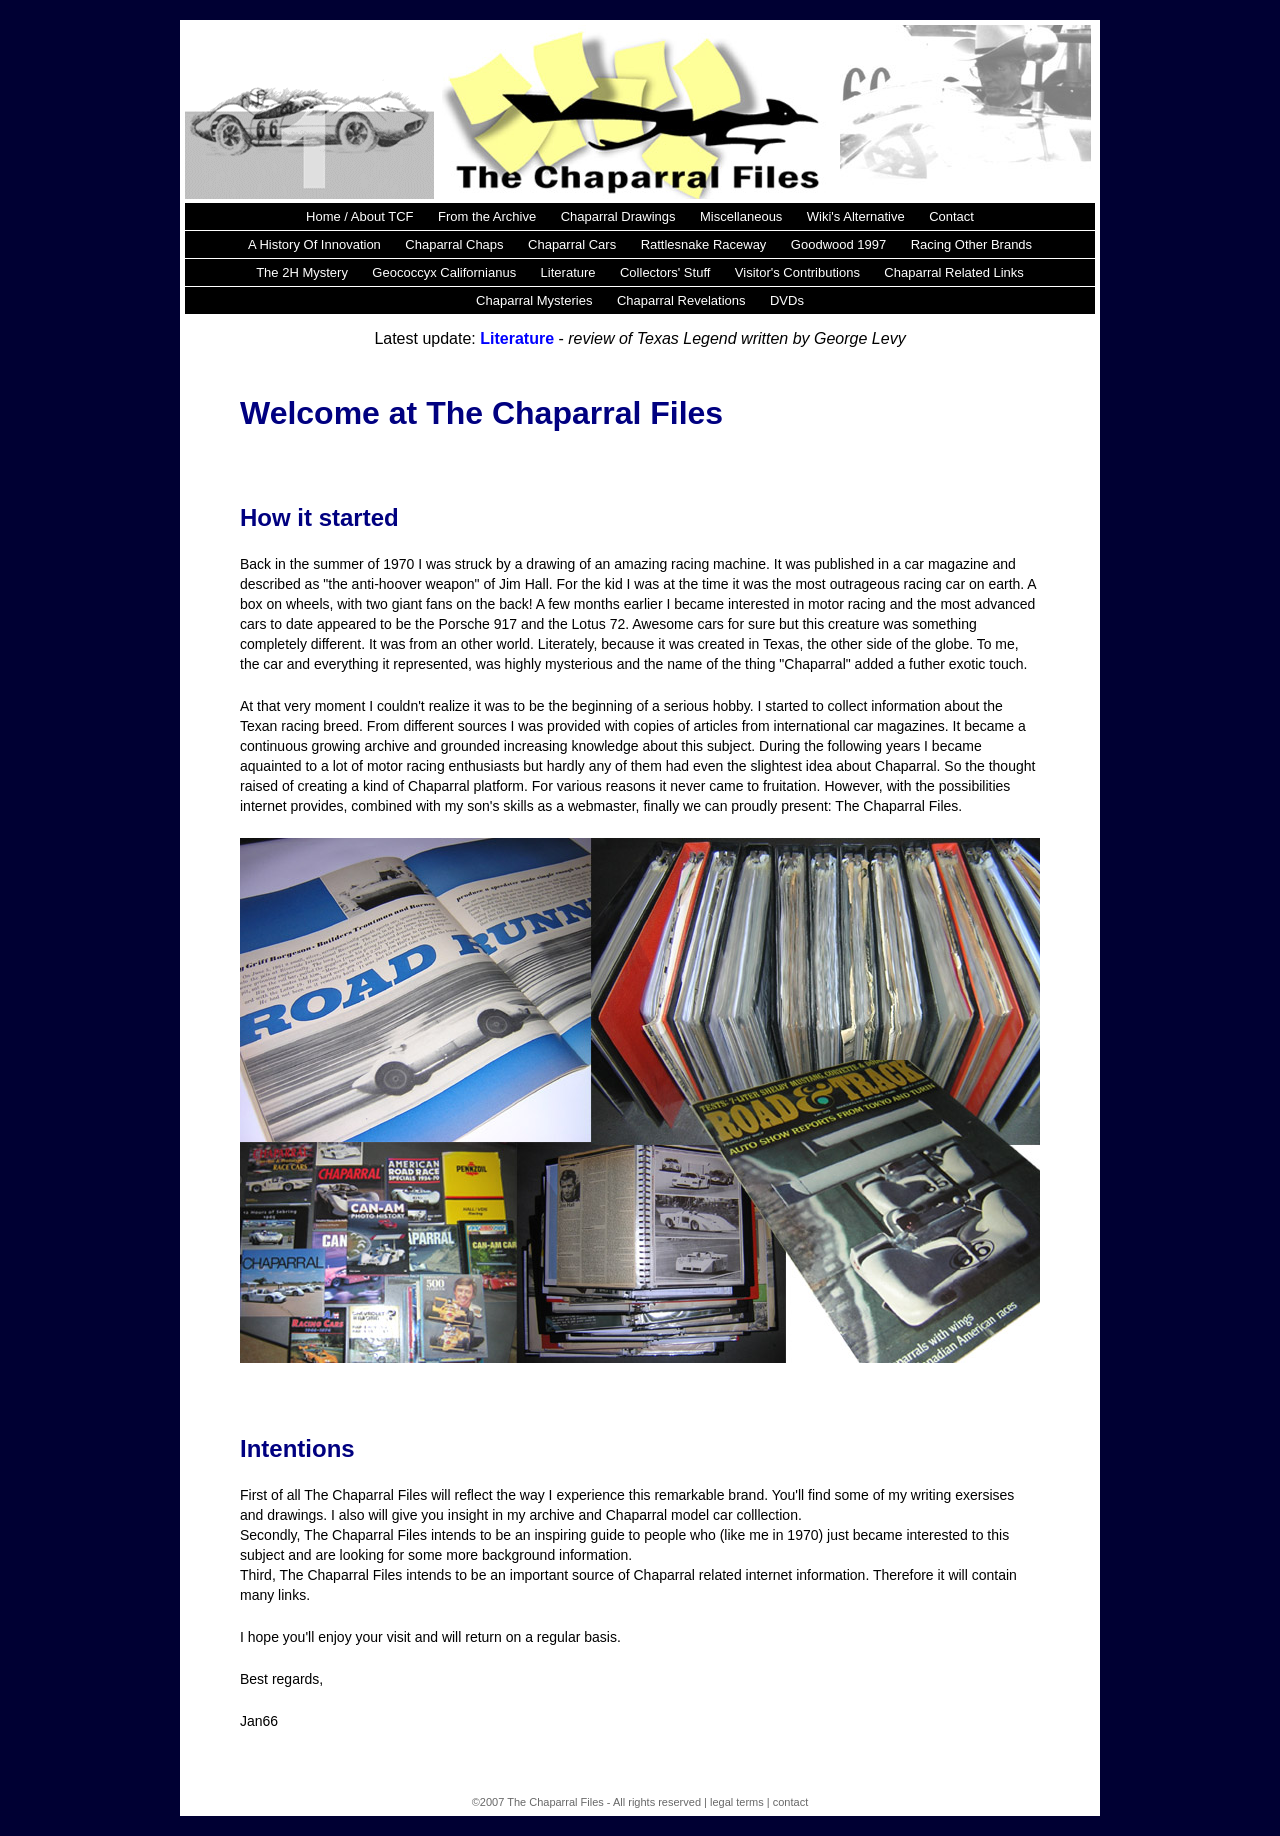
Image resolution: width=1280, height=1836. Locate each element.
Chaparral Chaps (454, 244)
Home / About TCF (359, 216)
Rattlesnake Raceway (704, 244)
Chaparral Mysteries (534, 300)
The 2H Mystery (302, 272)
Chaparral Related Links (953, 272)
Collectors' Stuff (665, 272)
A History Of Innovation (314, 244)
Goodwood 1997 (838, 244)
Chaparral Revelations (681, 300)
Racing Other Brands (971, 244)
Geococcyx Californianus (444, 272)
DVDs (787, 300)
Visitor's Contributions (797, 272)
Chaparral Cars (572, 244)
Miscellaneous (741, 216)
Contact (951, 216)
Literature (568, 272)
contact (790, 1802)
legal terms (737, 1802)
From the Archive (487, 216)
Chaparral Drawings (618, 216)
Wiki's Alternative (856, 216)
